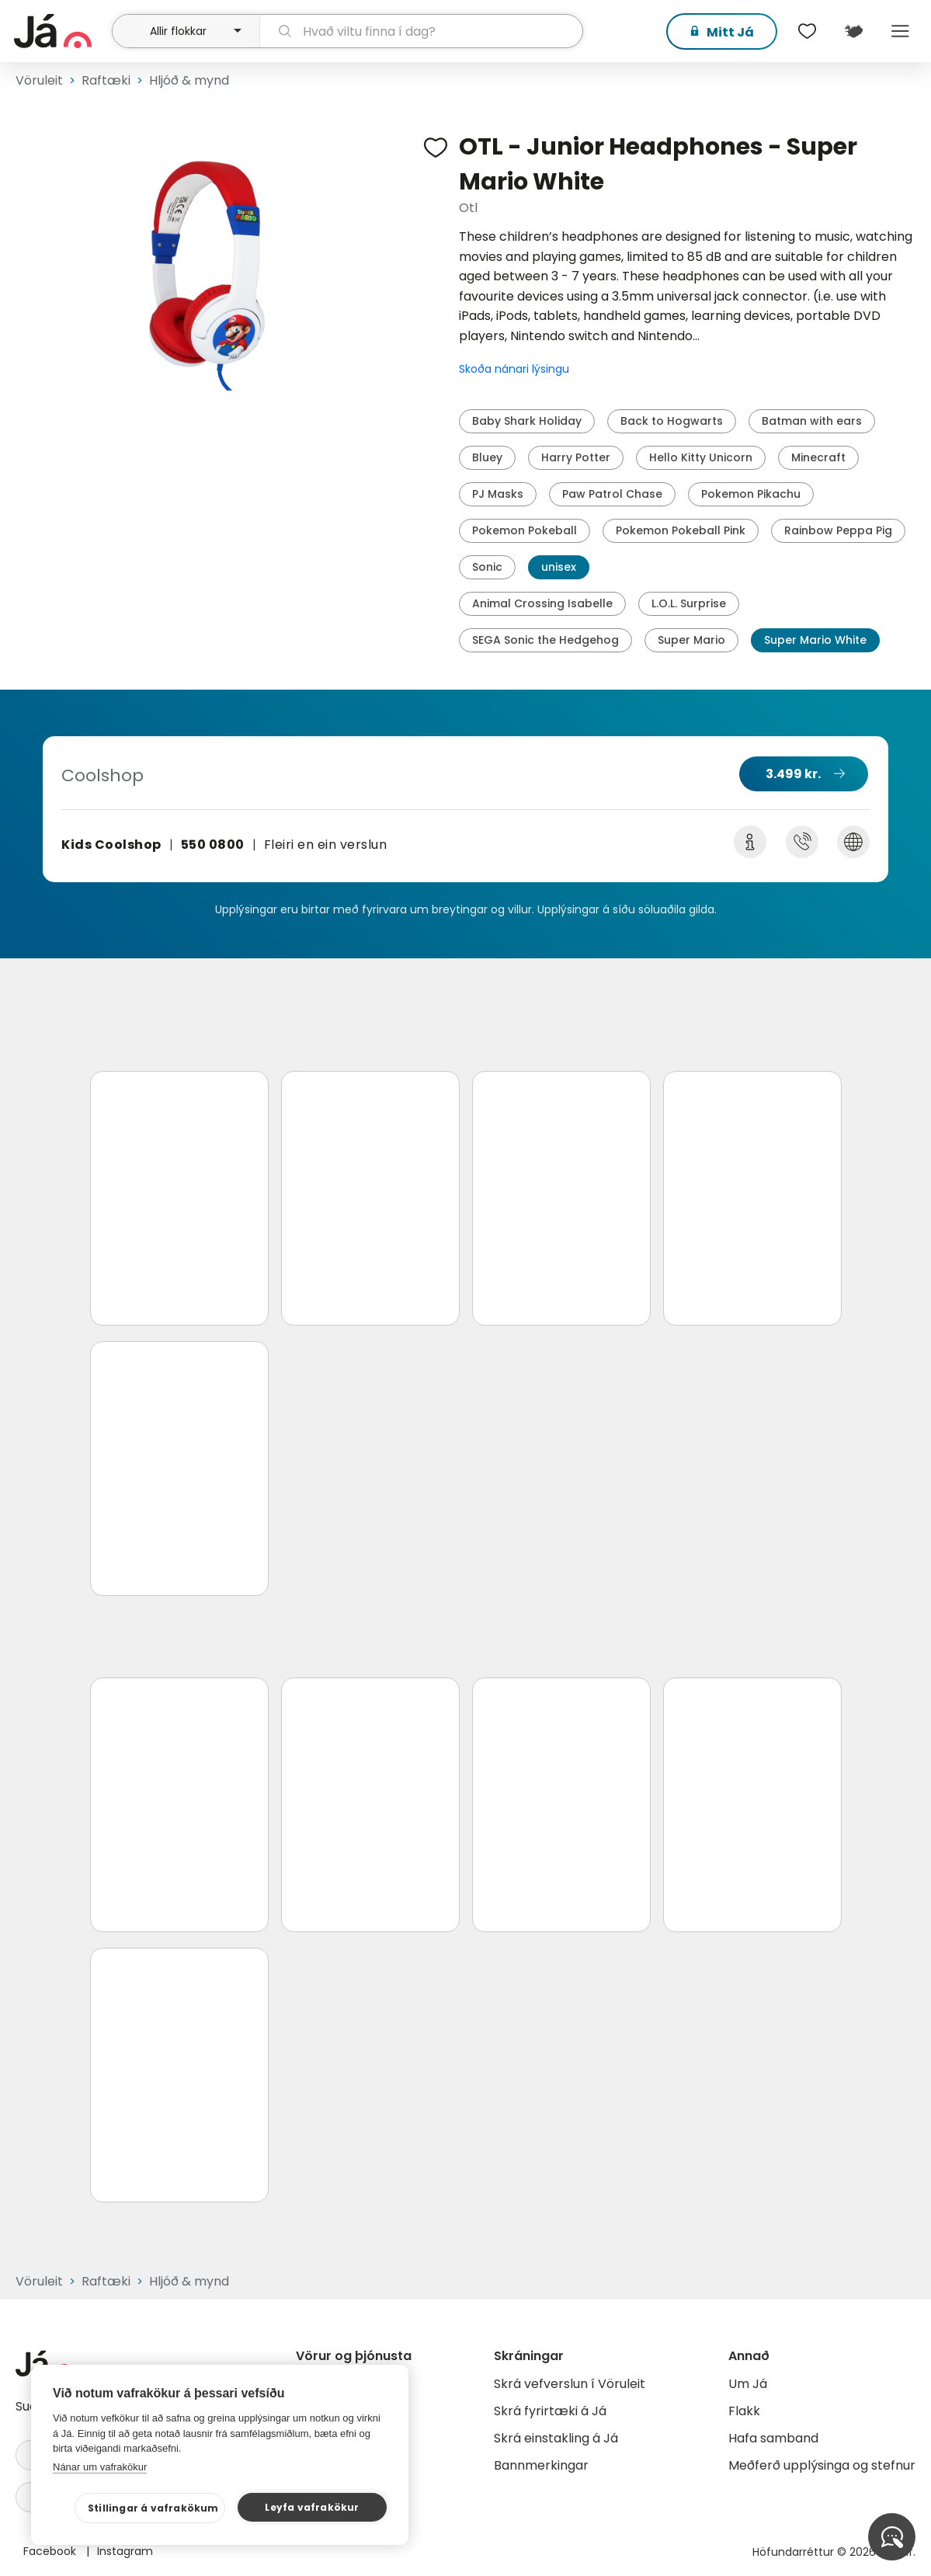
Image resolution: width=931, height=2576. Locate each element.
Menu (900, 31)
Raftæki (106, 80)
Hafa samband (773, 2438)
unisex (558, 567)
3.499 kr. (793, 774)
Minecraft (818, 457)
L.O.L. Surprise (688, 603)
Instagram (125, 2551)
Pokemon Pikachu (751, 494)
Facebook (51, 2551)
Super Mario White (815, 640)
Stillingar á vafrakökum (153, 2508)
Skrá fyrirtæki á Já (550, 2411)
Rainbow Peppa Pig (838, 530)
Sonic (487, 567)
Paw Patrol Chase (612, 494)
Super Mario (691, 640)
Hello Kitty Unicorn (700, 457)
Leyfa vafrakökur (312, 2507)
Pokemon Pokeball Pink (680, 530)
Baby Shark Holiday (527, 421)
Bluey (487, 457)
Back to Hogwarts (671, 421)
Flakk (744, 2411)
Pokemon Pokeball (524, 530)
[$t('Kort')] (853, 31)
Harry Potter (575, 457)
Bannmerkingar (541, 2465)
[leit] (421, 31)
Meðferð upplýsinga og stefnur (821, 2465)
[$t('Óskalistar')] (807, 31)
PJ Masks (497, 494)
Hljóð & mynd (189, 80)
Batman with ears (812, 421)
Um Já (747, 2384)
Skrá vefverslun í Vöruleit (569, 2384)
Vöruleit (39, 80)
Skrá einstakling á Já (556, 2438)
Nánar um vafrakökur (100, 2467)
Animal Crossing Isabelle (542, 603)
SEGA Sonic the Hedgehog (545, 640)
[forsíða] (61, 31)
